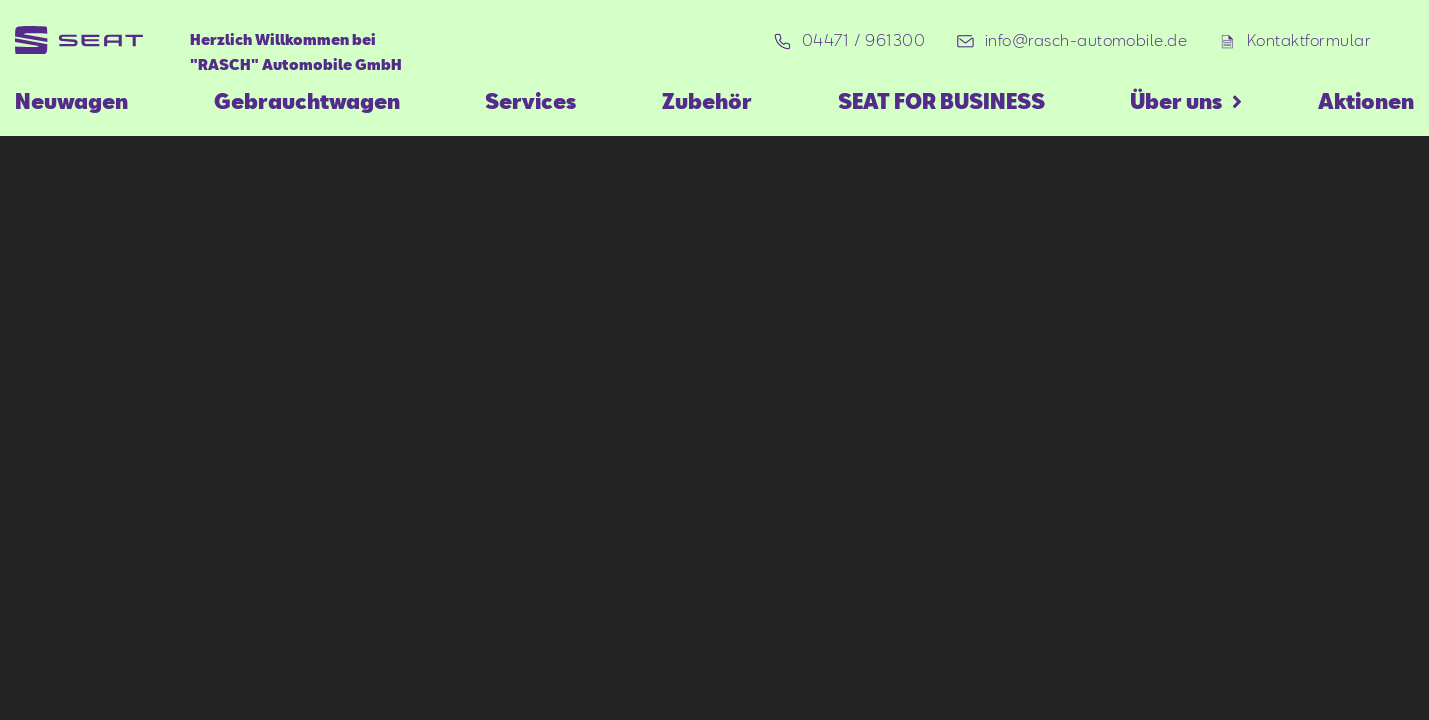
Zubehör (707, 101)
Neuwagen (71, 101)
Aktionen (1366, 101)
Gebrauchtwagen (307, 101)
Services (530, 101)
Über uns (1176, 101)
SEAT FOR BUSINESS (941, 101)
